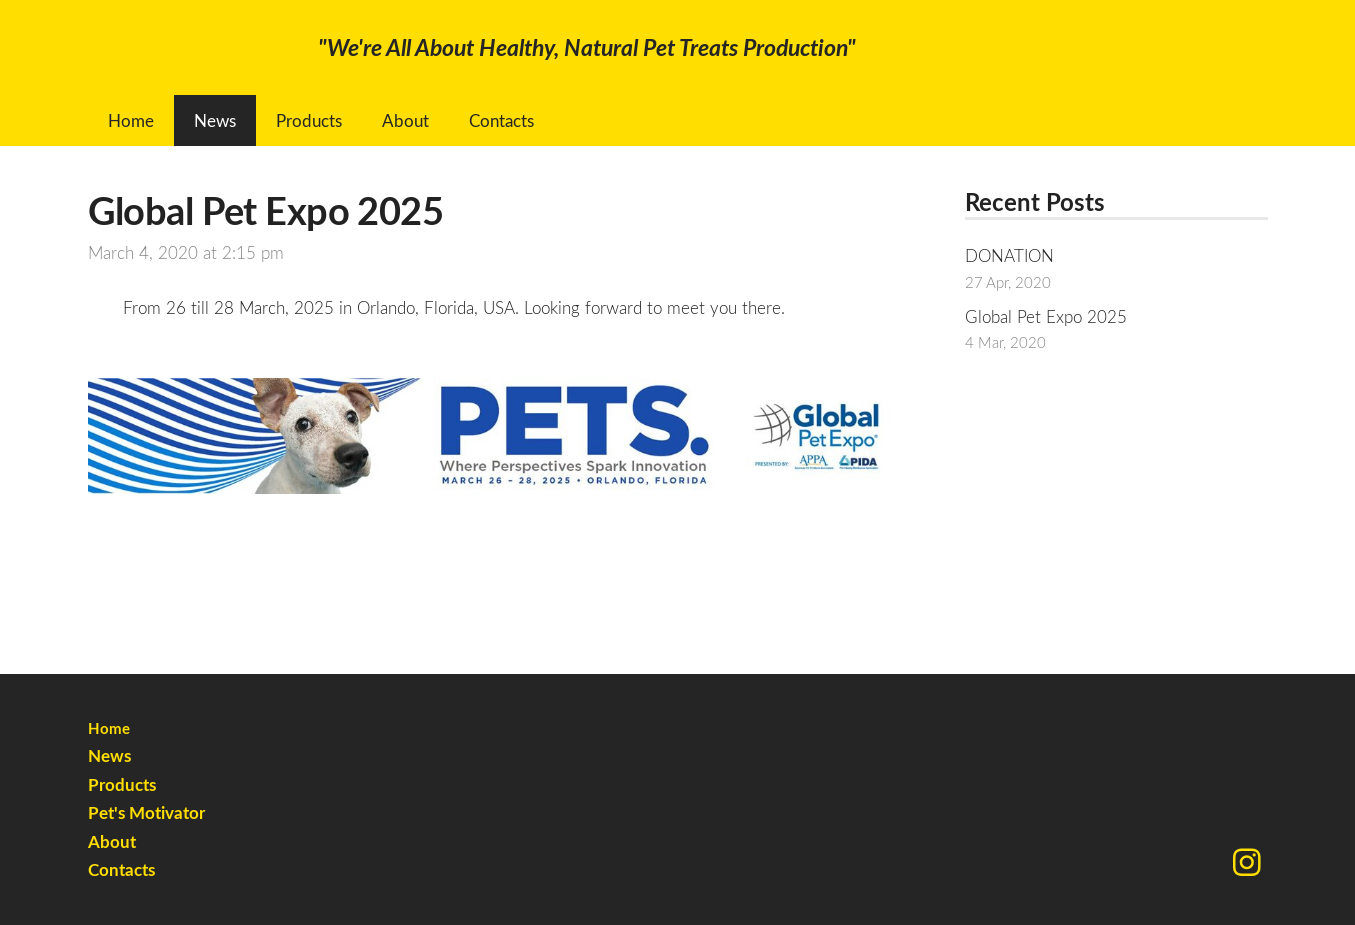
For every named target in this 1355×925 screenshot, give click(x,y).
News (109, 755)
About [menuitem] (405, 120)
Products (122, 784)
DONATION (1009, 255)
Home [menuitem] (131, 120)
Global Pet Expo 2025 (1046, 316)
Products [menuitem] (309, 120)
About (112, 841)
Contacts (121, 869)
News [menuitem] (215, 120)
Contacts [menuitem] (501, 120)
